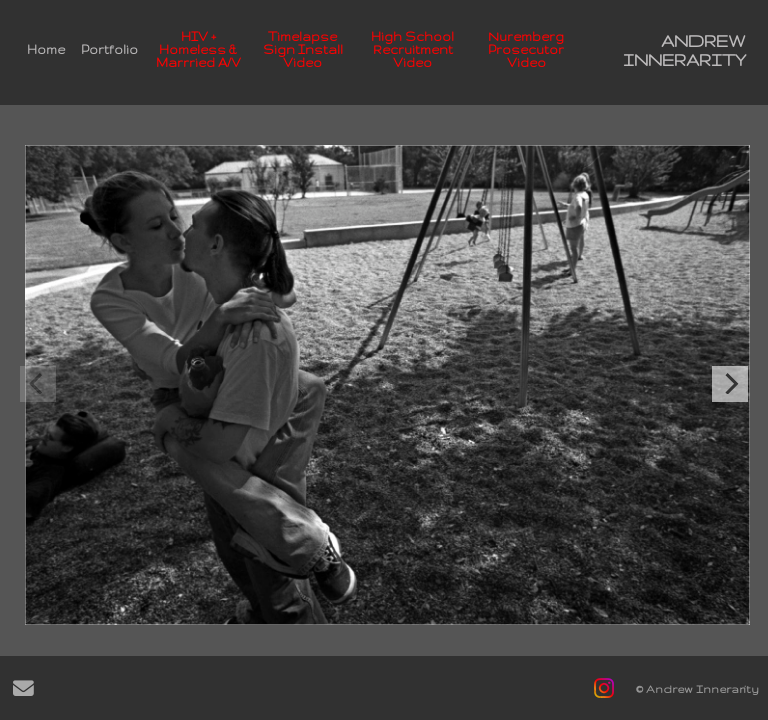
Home (46, 49)
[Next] (730, 384)
